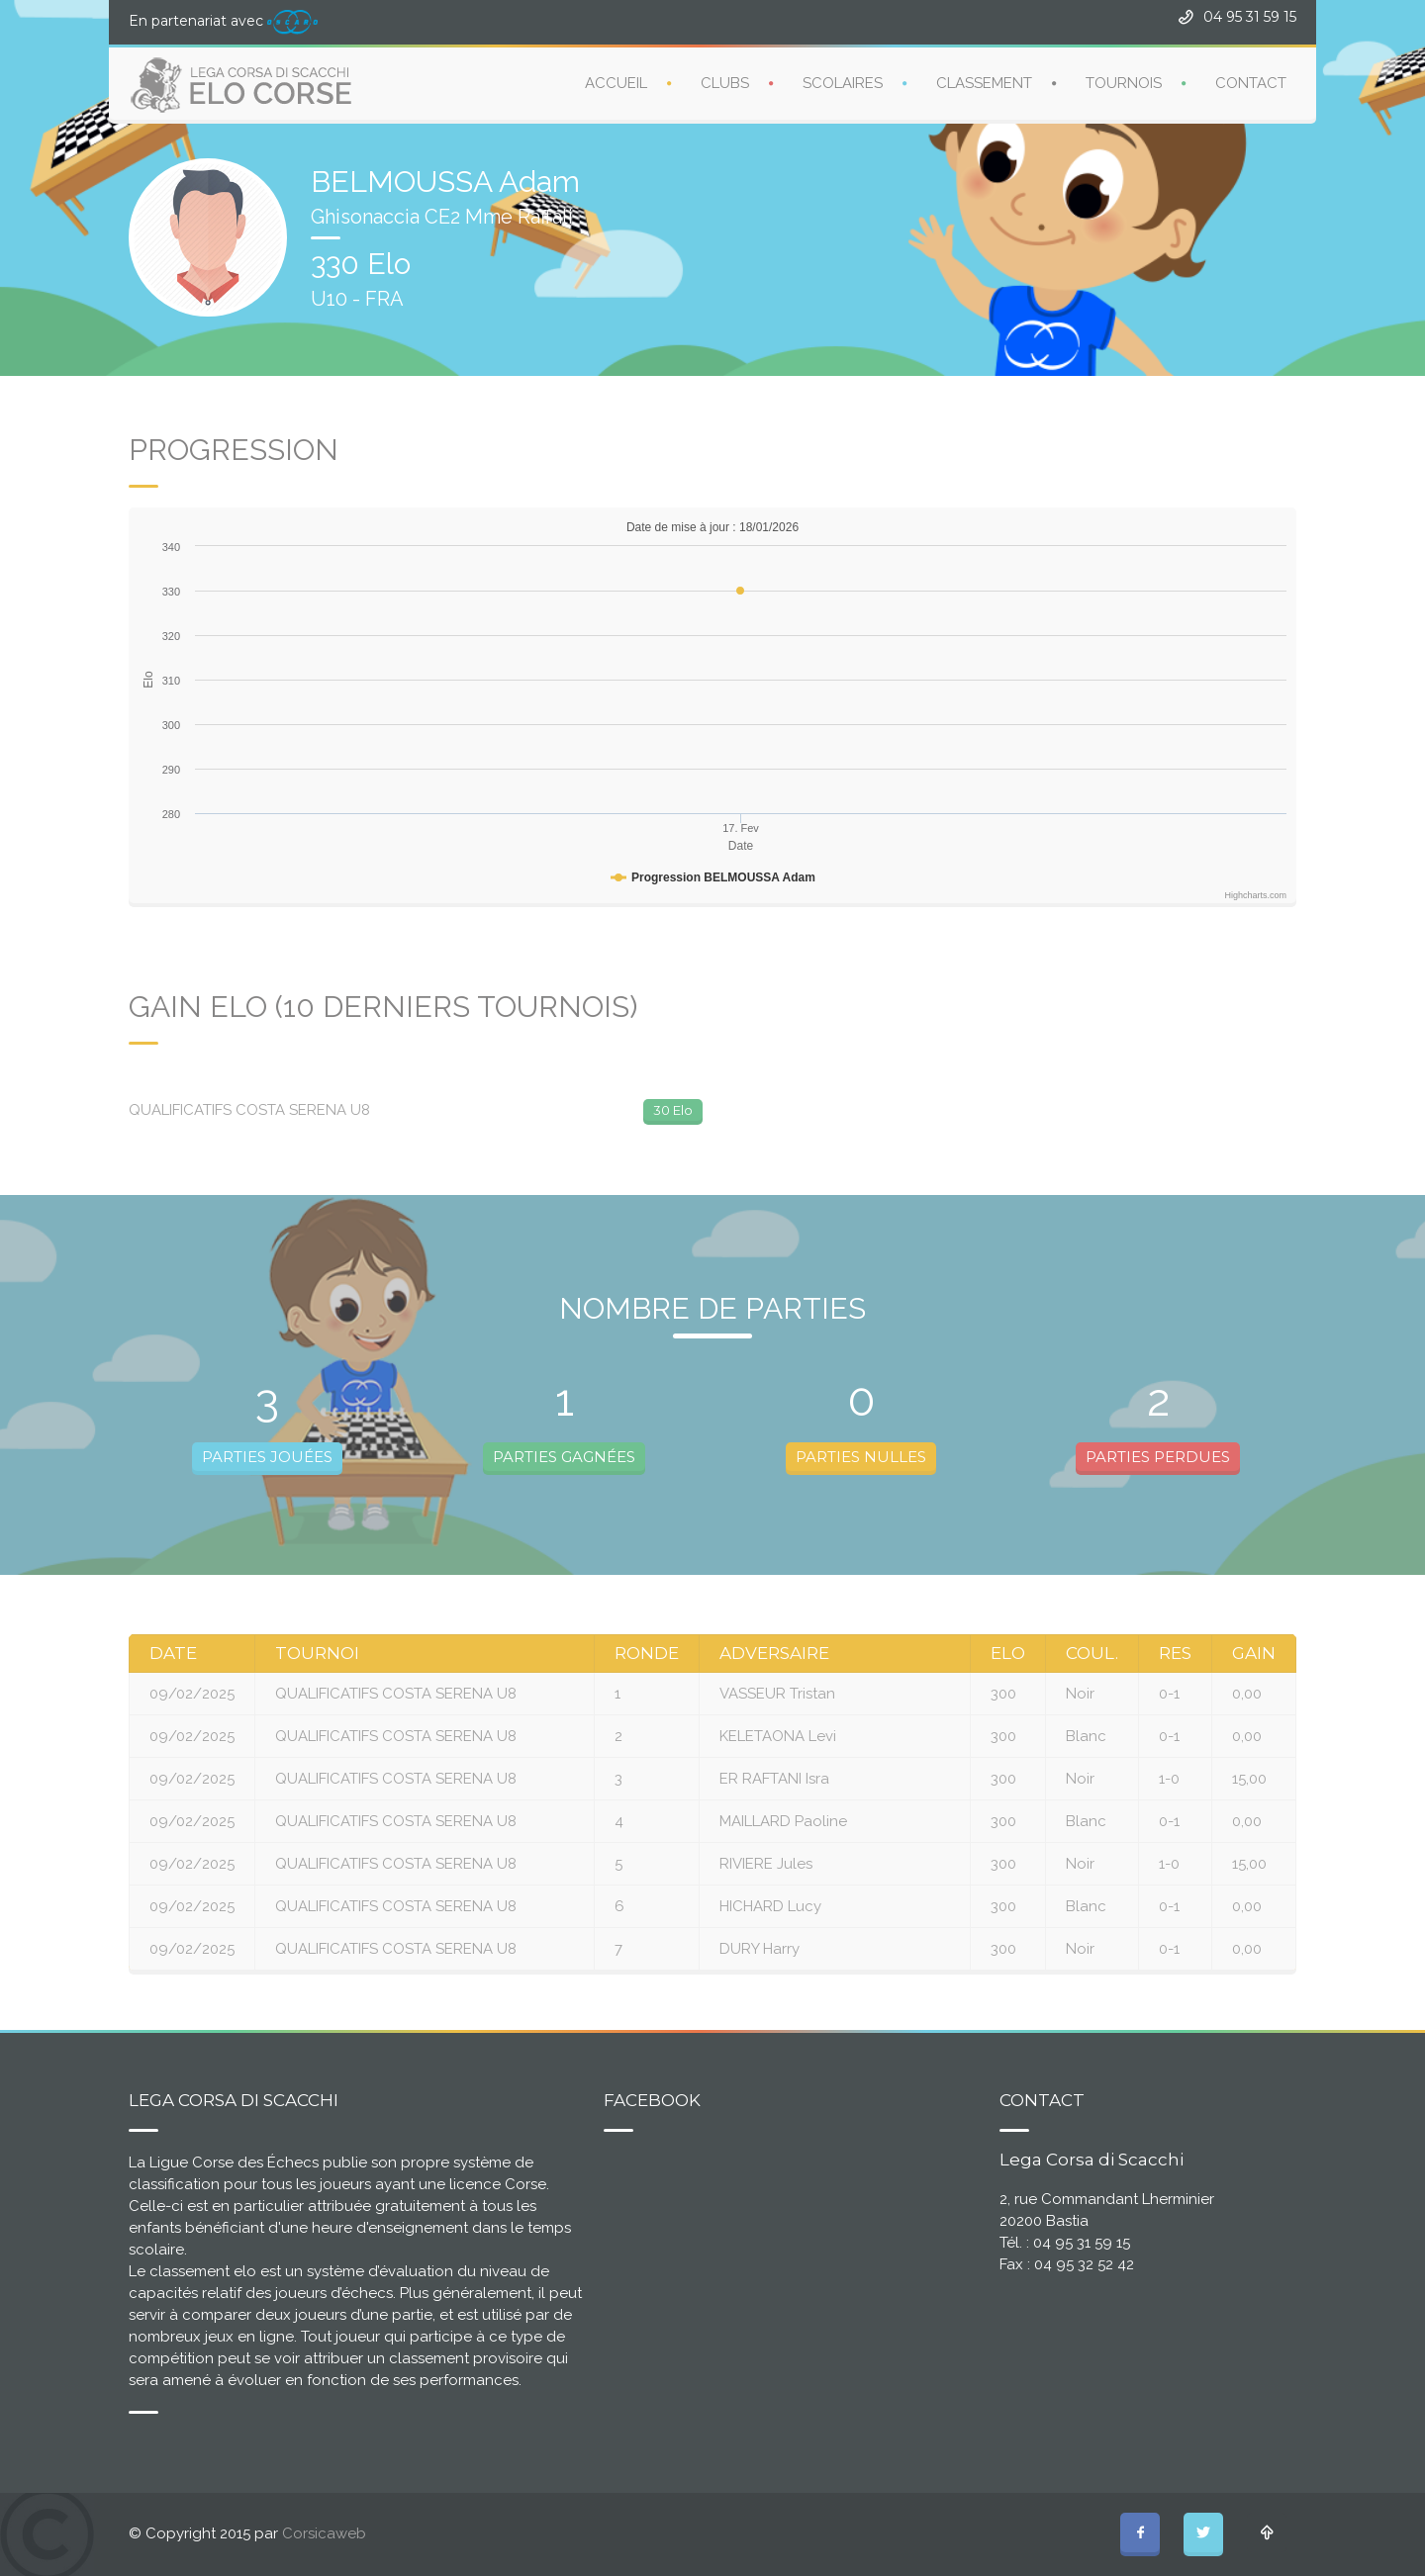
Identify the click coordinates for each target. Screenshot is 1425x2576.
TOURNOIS (1124, 83)
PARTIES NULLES (861, 1456)
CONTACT (1250, 83)
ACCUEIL (616, 83)
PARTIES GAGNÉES (564, 1456)
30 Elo (673, 1110)
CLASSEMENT (984, 83)
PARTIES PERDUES (1158, 1456)
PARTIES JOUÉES (267, 1456)
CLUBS (725, 83)
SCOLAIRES (843, 83)
